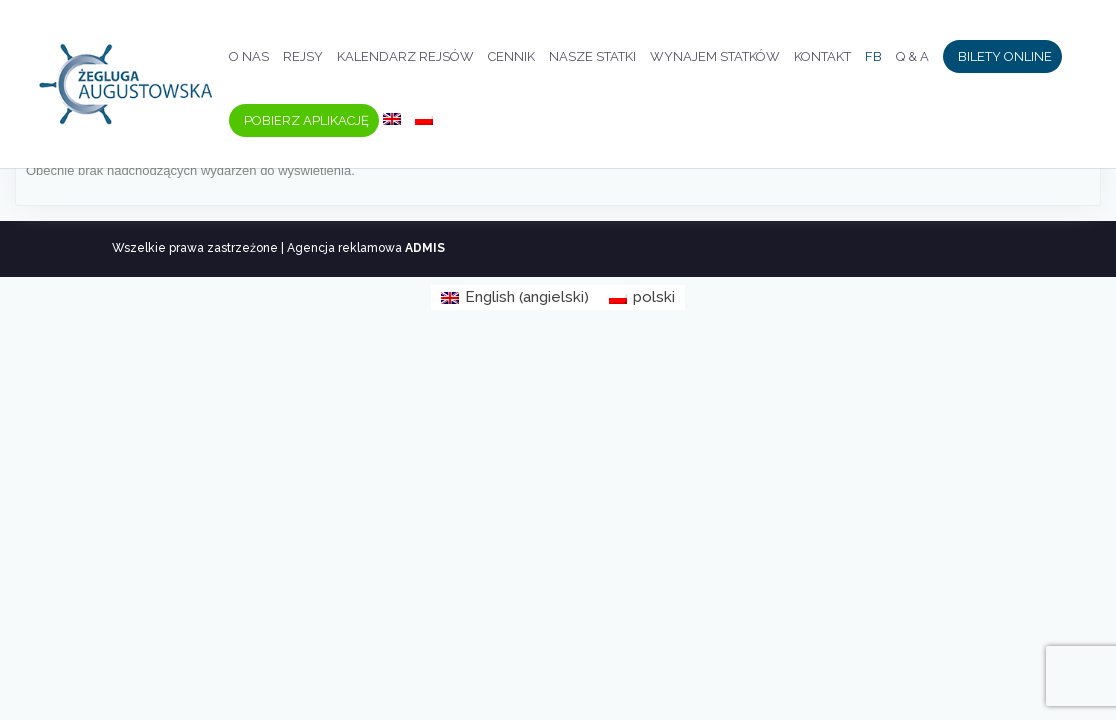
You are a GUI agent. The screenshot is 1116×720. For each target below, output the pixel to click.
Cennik (511, 57)
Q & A (912, 57)
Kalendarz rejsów (405, 57)
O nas (249, 57)
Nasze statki (592, 57)
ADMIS (425, 248)
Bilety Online (1005, 57)
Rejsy (303, 57)
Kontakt (822, 57)
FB (873, 57)
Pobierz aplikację (306, 121)
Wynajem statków (715, 57)
